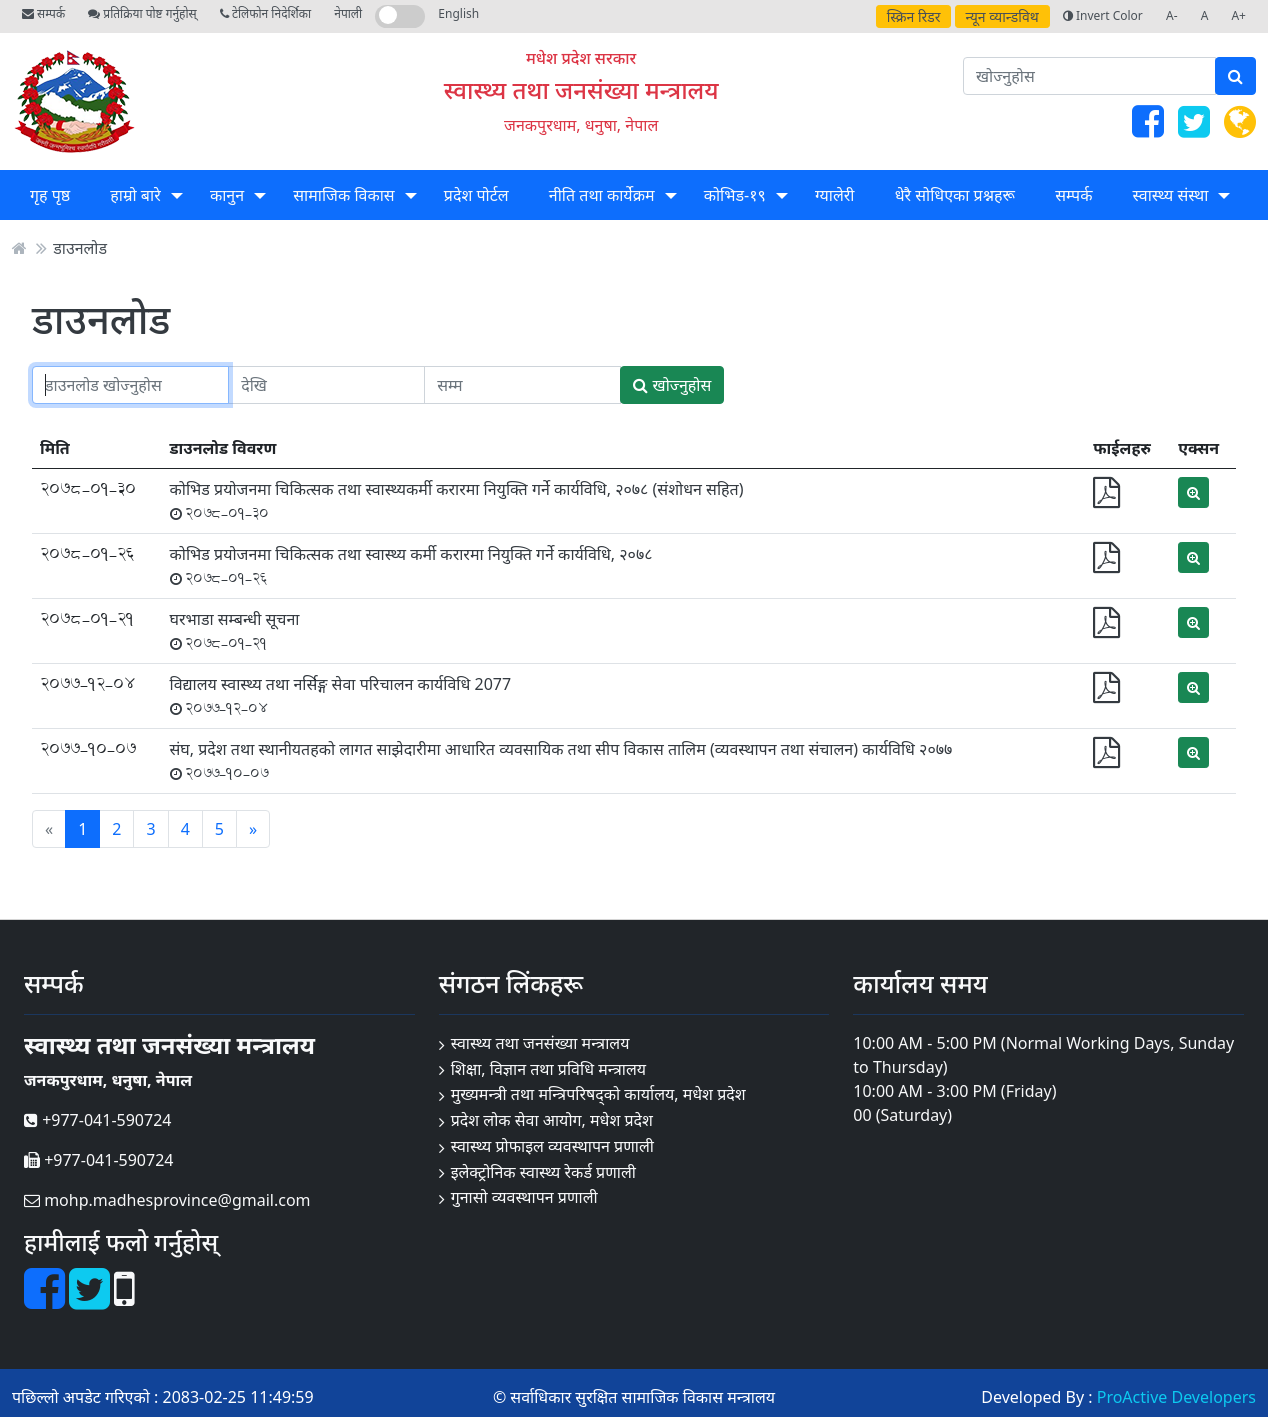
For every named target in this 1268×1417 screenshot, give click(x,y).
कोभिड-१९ (735, 195)
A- (1172, 15)
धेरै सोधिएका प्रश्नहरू (955, 195)
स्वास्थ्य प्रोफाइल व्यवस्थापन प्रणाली (552, 1146)
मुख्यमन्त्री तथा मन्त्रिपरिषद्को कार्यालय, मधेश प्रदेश (598, 1094)
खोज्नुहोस (672, 385)
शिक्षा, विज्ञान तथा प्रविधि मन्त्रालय (548, 1069)
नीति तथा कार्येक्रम (602, 195)
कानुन (227, 195)
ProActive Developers (1176, 1397)
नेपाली (348, 13)
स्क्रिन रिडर (914, 16)
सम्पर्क (43, 13)
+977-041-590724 (97, 1120)
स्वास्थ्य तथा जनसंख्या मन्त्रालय (581, 89)
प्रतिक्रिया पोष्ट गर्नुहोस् (142, 13)
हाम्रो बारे (135, 195)
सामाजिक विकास (343, 195)
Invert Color (1103, 15)
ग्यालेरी (834, 195)
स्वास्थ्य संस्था (1171, 195)
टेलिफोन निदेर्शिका (265, 13)
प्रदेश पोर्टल (476, 195)
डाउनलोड (80, 248)
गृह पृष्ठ (50, 195)
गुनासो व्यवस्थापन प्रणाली (524, 1197)
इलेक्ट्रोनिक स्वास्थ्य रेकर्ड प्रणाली (543, 1172)
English (458, 13)
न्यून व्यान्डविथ (1002, 16)
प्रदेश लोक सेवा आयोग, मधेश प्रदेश (552, 1120)
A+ (1238, 15)
